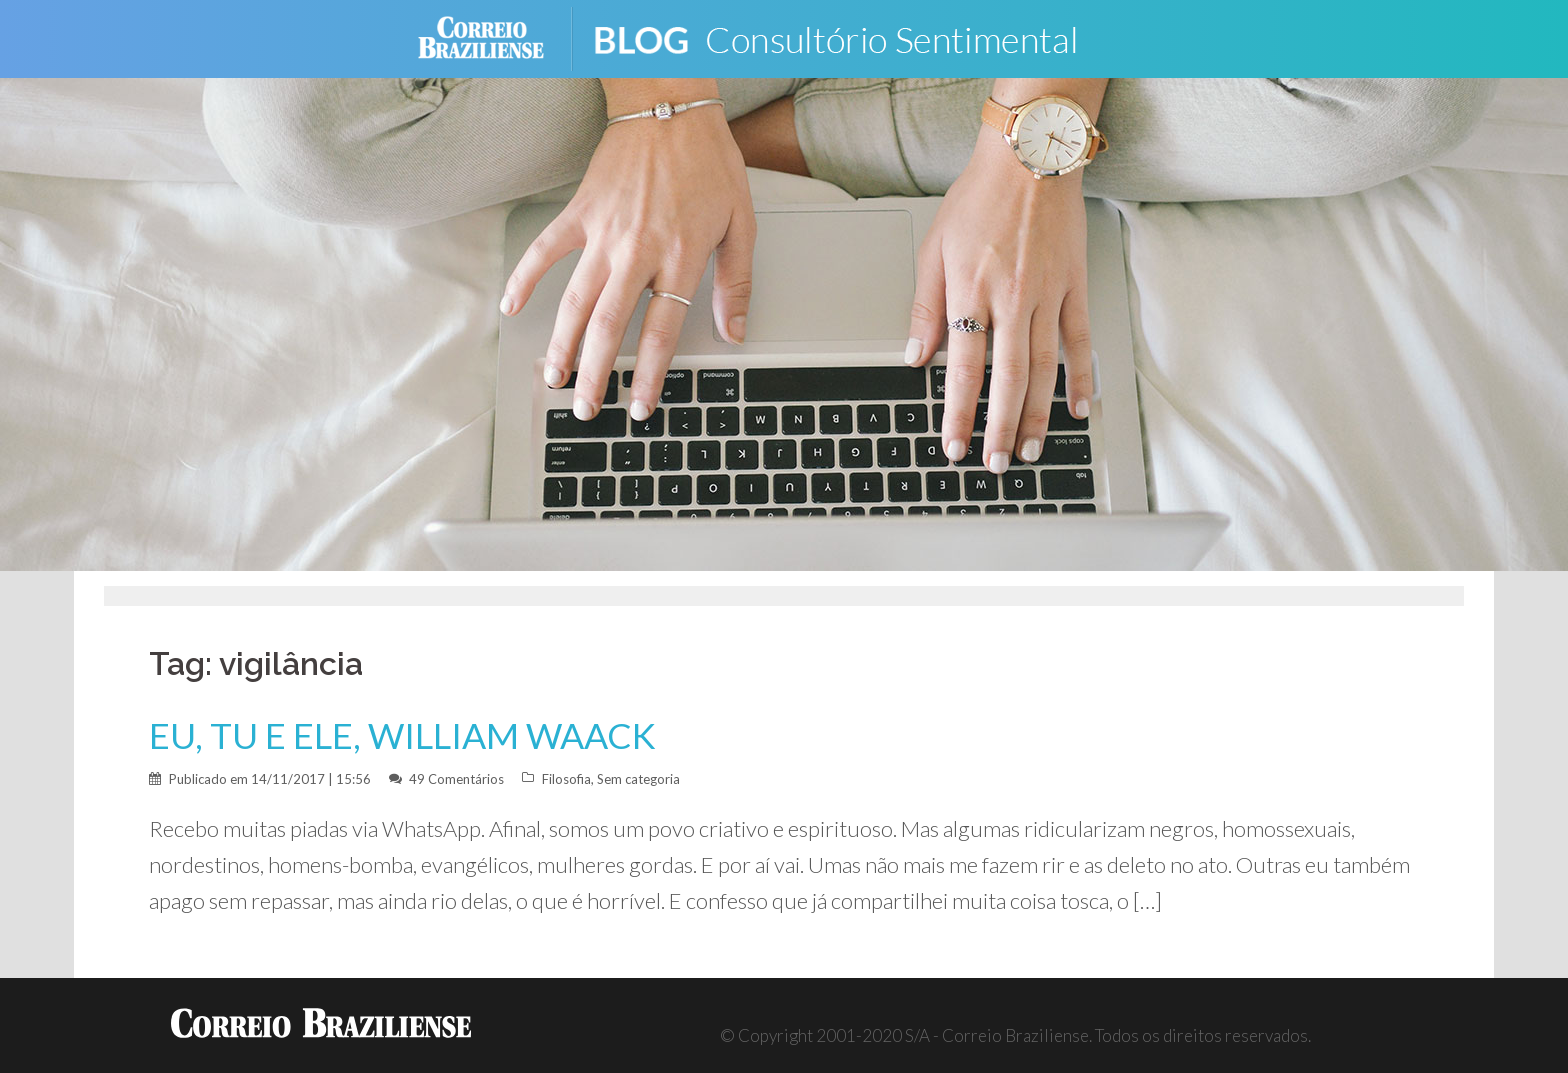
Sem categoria (638, 779)
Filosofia (566, 779)
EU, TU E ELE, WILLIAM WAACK (402, 735)
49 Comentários (456, 779)
